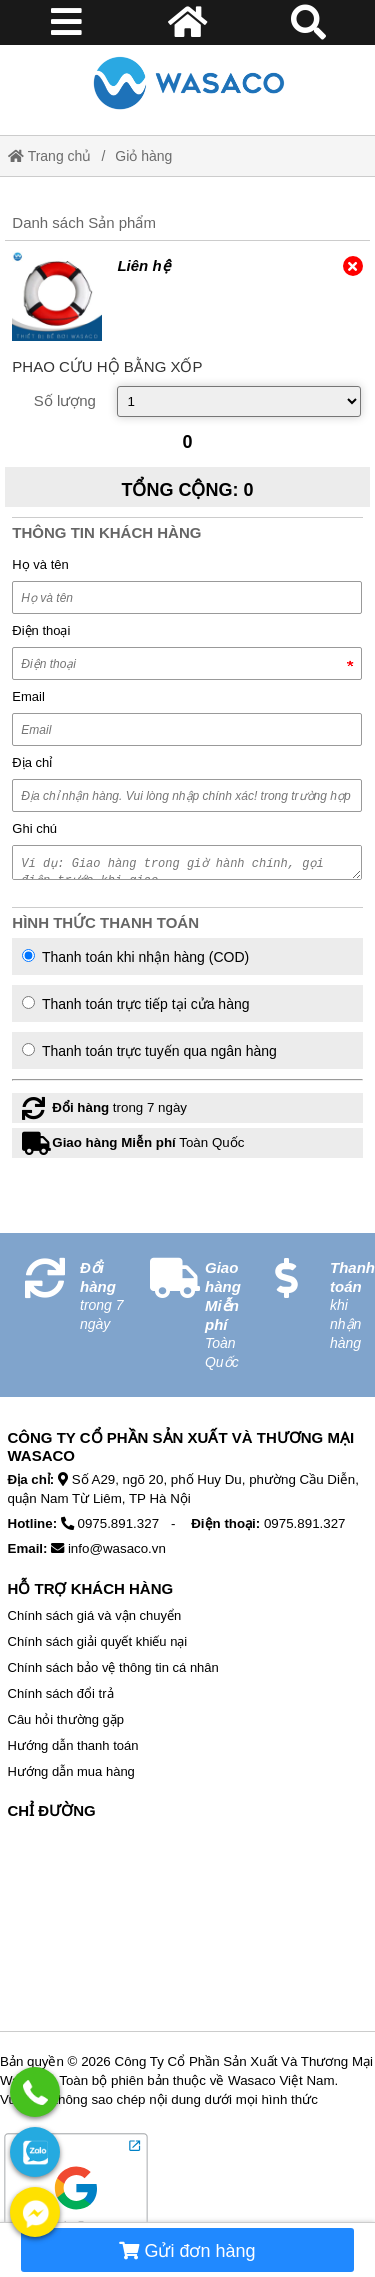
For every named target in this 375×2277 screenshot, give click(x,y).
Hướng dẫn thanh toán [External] (73, 1745)
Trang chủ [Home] (49, 156)
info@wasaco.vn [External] (117, 1548)
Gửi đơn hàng (187, 2251)
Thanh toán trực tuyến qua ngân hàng (149, 1051)
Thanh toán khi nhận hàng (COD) (135, 957)
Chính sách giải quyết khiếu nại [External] (98, 1641)
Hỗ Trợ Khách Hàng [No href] (91, 1588)
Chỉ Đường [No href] (52, 1810)
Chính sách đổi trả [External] (61, 1693)
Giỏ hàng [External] (143, 156)
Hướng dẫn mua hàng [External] (71, 1771)
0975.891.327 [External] (119, 1523)
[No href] (188, 1929)
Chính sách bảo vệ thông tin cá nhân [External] (113, 1667)
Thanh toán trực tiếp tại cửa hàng (135, 1004)
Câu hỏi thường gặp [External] (66, 1719)
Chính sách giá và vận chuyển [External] (95, 1615)
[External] (57, 296)
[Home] (188, 82)
